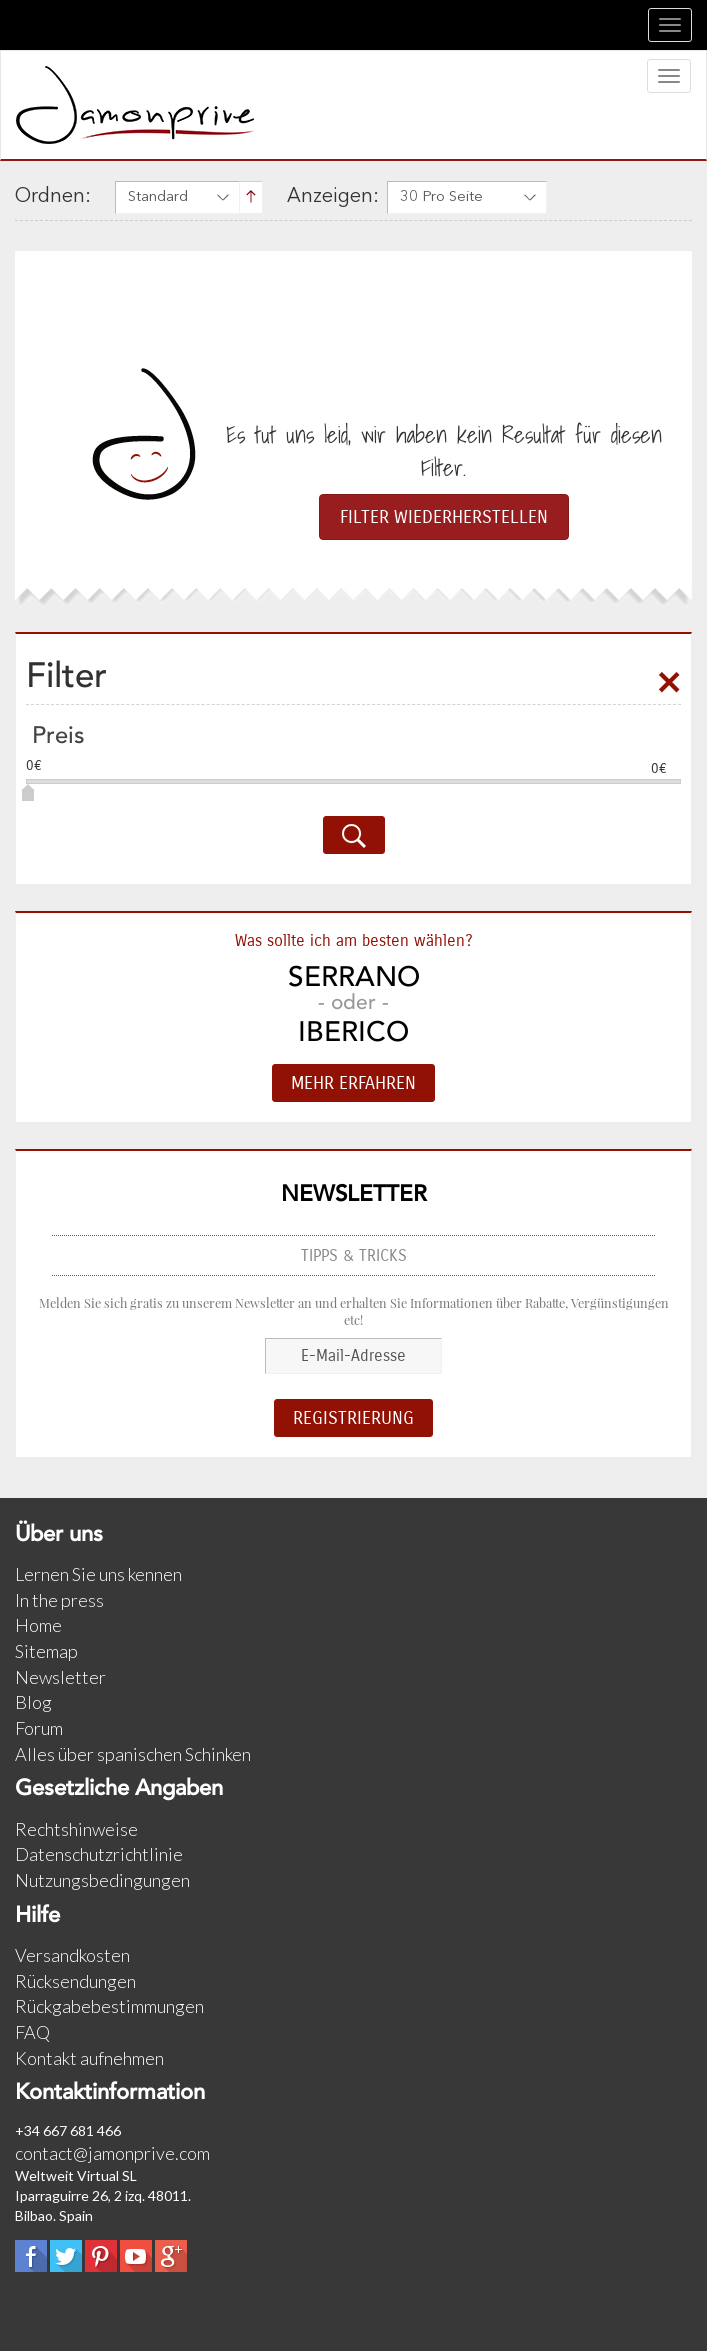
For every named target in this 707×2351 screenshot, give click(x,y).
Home (38, 1625)
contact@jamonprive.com (112, 2153)
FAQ (32, 2032)
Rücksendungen (75, 1981)
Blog (33, 1702)
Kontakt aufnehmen (89, 2058)
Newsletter (60, 1677)
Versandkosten (72, 1955)
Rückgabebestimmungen (109, 2006)
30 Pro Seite (441, 197)
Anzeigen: (332, 197)
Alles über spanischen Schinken (133, 1754)
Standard (158, 197)
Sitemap (46, 1651)
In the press (59, 1600)
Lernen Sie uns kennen (98, 1574)
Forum (39, 1728)
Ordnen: (53, 197)
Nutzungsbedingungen (102, 1880)
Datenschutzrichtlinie (99, 1854)
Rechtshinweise (76, 1829)
